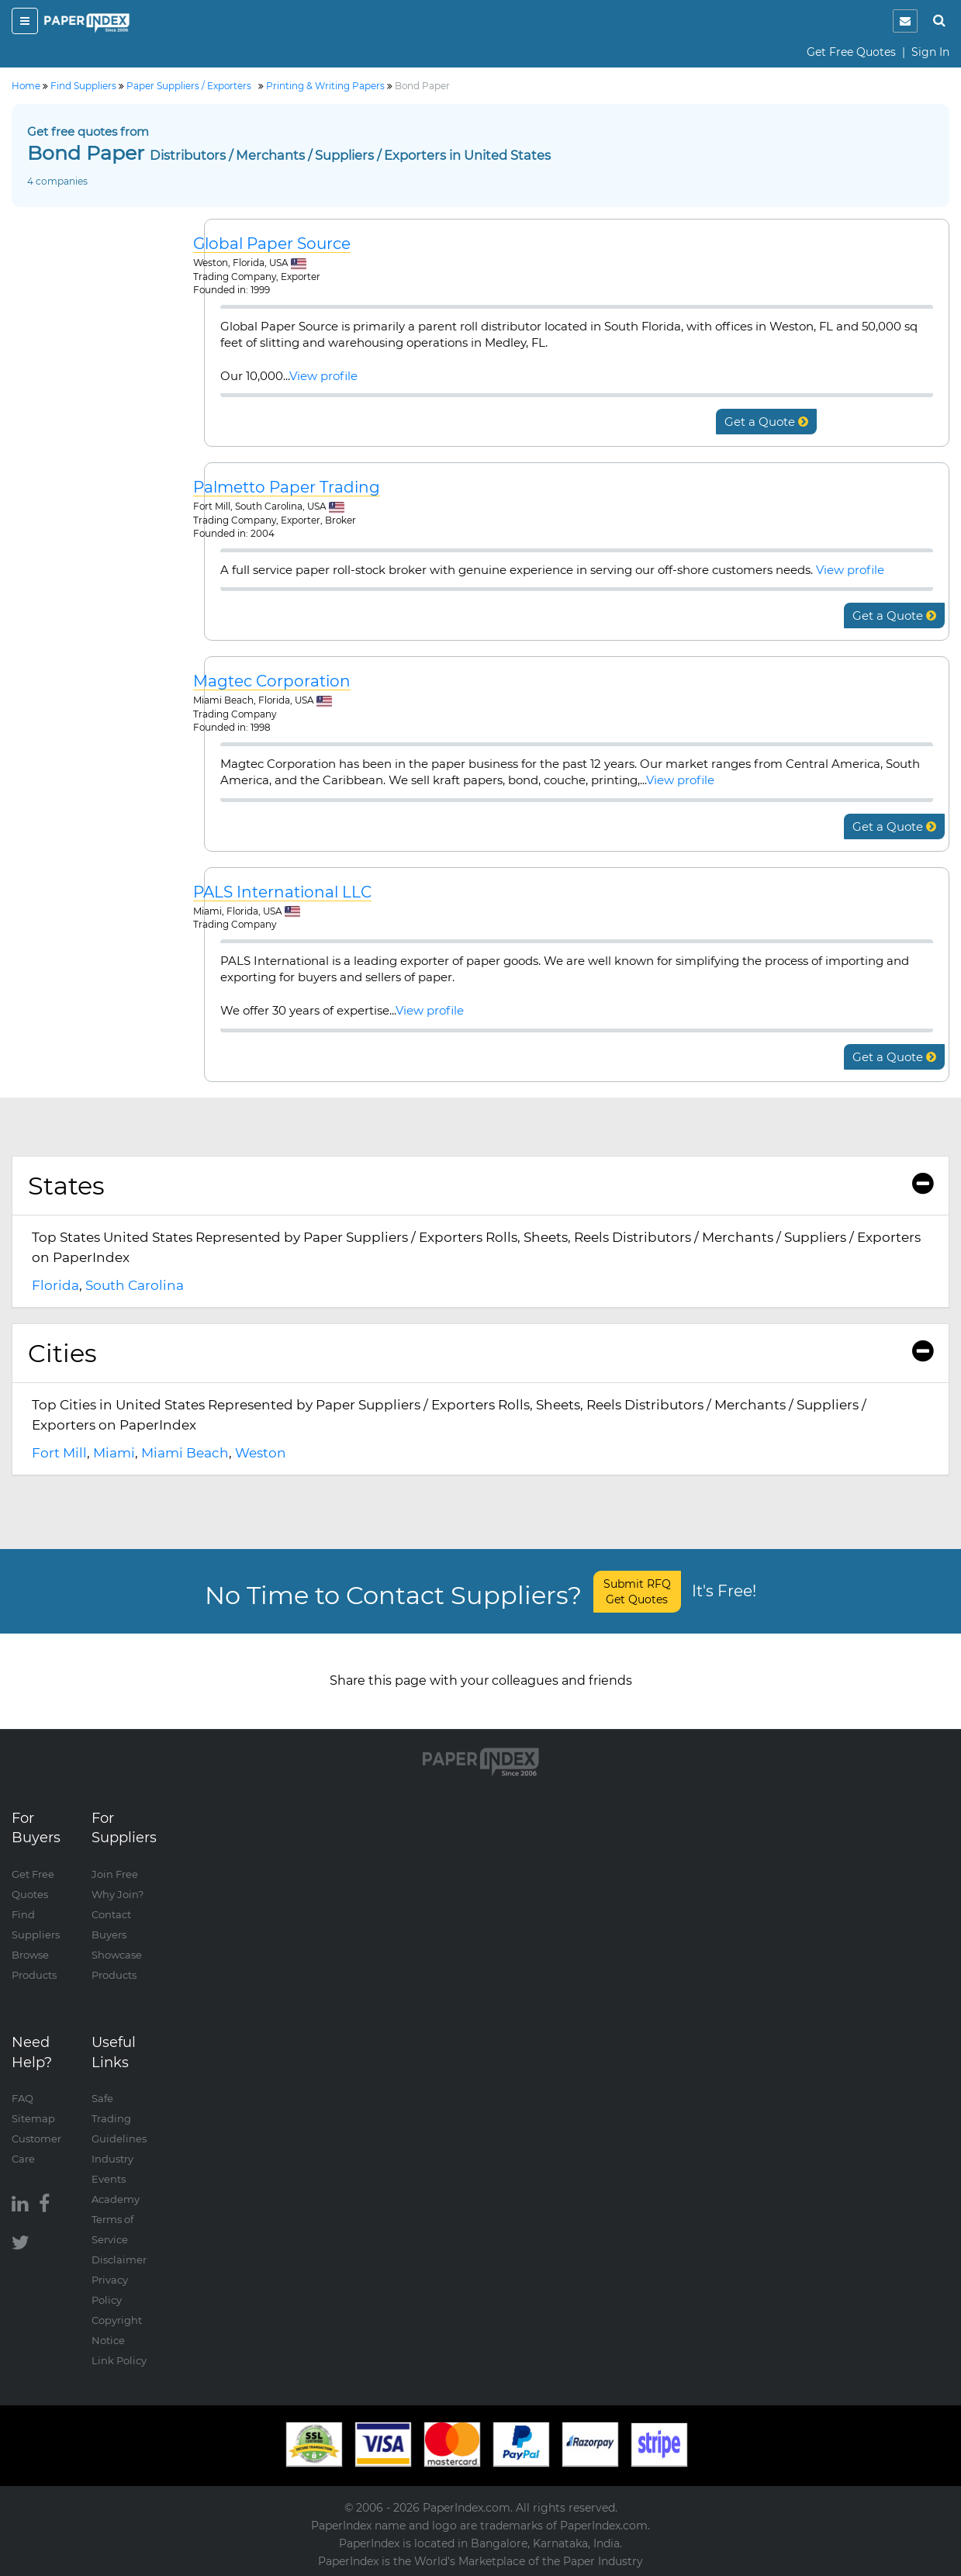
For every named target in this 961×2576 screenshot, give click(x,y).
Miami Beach (185, 1453)
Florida (55, 1285)
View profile (323, 375)
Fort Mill (59, 1453)
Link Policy (119, 2360)
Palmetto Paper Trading (286, 487)
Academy (116, 2199)
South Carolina (134, 1285)
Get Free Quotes (851, 52)
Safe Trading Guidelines (119, 2118)
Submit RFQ (637, 1591)
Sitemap (33, 2118)
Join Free (115, 1874)
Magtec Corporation (272, 681)
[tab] (480, 1186)
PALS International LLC (282, 892)
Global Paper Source (272, 244)
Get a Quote (766, 421)
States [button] (480, 1185)
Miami (114, 1453)
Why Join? (117, 1894)
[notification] (905, 21)
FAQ (22, 2098)
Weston (260, 1453)
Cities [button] (480, 1353)
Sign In (930, 52)
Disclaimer (119, 2259)
